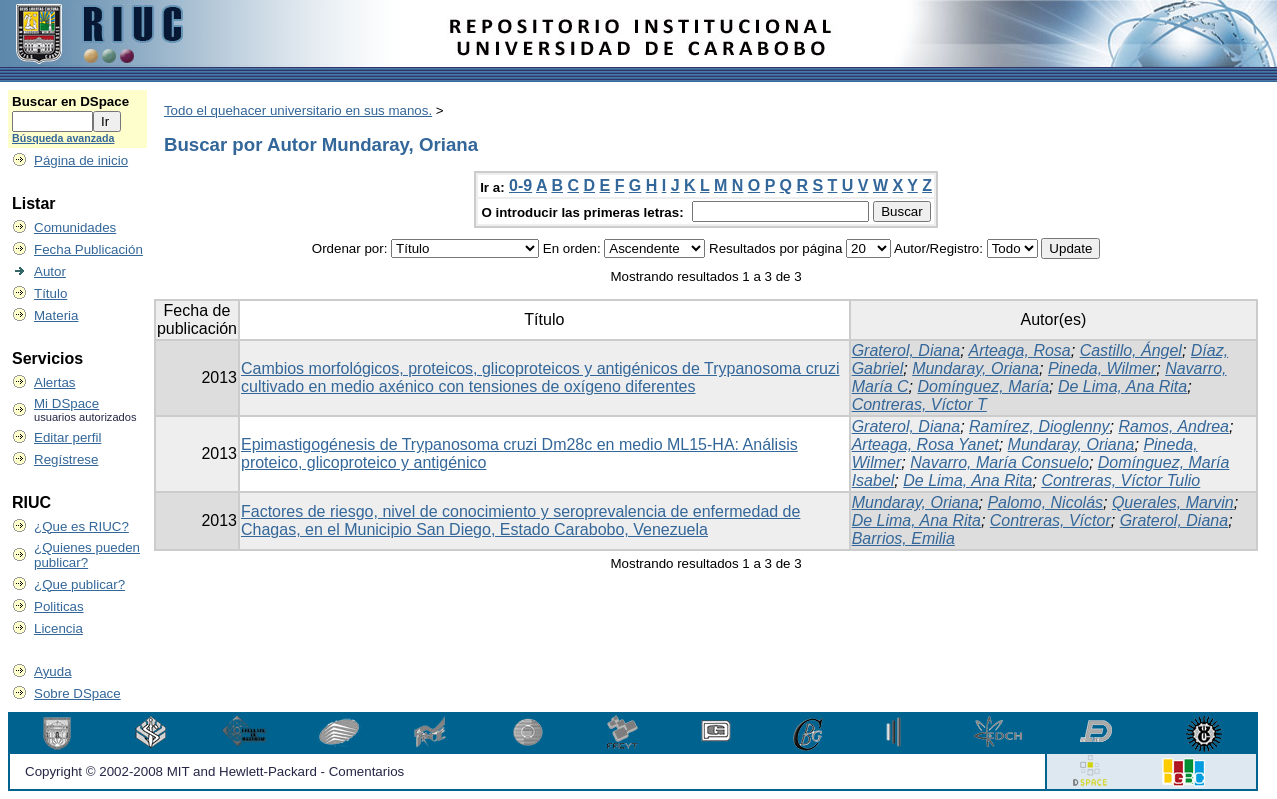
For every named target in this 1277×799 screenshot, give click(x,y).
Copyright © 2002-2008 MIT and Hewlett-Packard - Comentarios (214, 771)
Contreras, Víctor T (919, 404)
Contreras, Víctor (1050, 520)
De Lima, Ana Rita (1122, 386)
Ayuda (53, 671)
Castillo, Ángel (1131, 350)
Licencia (58, 628)
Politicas (59, 606)
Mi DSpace (66, 403)
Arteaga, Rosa (1019, 350)
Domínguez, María (983, 386)
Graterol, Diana (906, 350)
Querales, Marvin (1173, 502)
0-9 (520, 185)
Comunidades (75, 227)
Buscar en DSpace (70, 101)
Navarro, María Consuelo (999, 462)
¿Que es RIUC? (81, 526)
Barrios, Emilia (903, 538)
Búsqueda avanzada (63, 138)
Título (50, 293)
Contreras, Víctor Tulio (1120, 480)
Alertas (54, 382)
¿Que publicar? (79, 584)
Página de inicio (81, 160)
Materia (56, 315)
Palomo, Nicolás (1045, 502)
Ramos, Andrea (1173, 426)
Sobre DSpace (77, 693)
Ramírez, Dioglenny (1039, 426)
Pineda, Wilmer (1102, 368)
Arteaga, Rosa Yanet (925, 444)
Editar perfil (67, 437)
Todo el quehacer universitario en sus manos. (298, 110)
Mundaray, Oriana (975, 368)
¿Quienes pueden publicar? (87, 555)
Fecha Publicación (88, 249)
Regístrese (66, 459)
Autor (50, 271)
